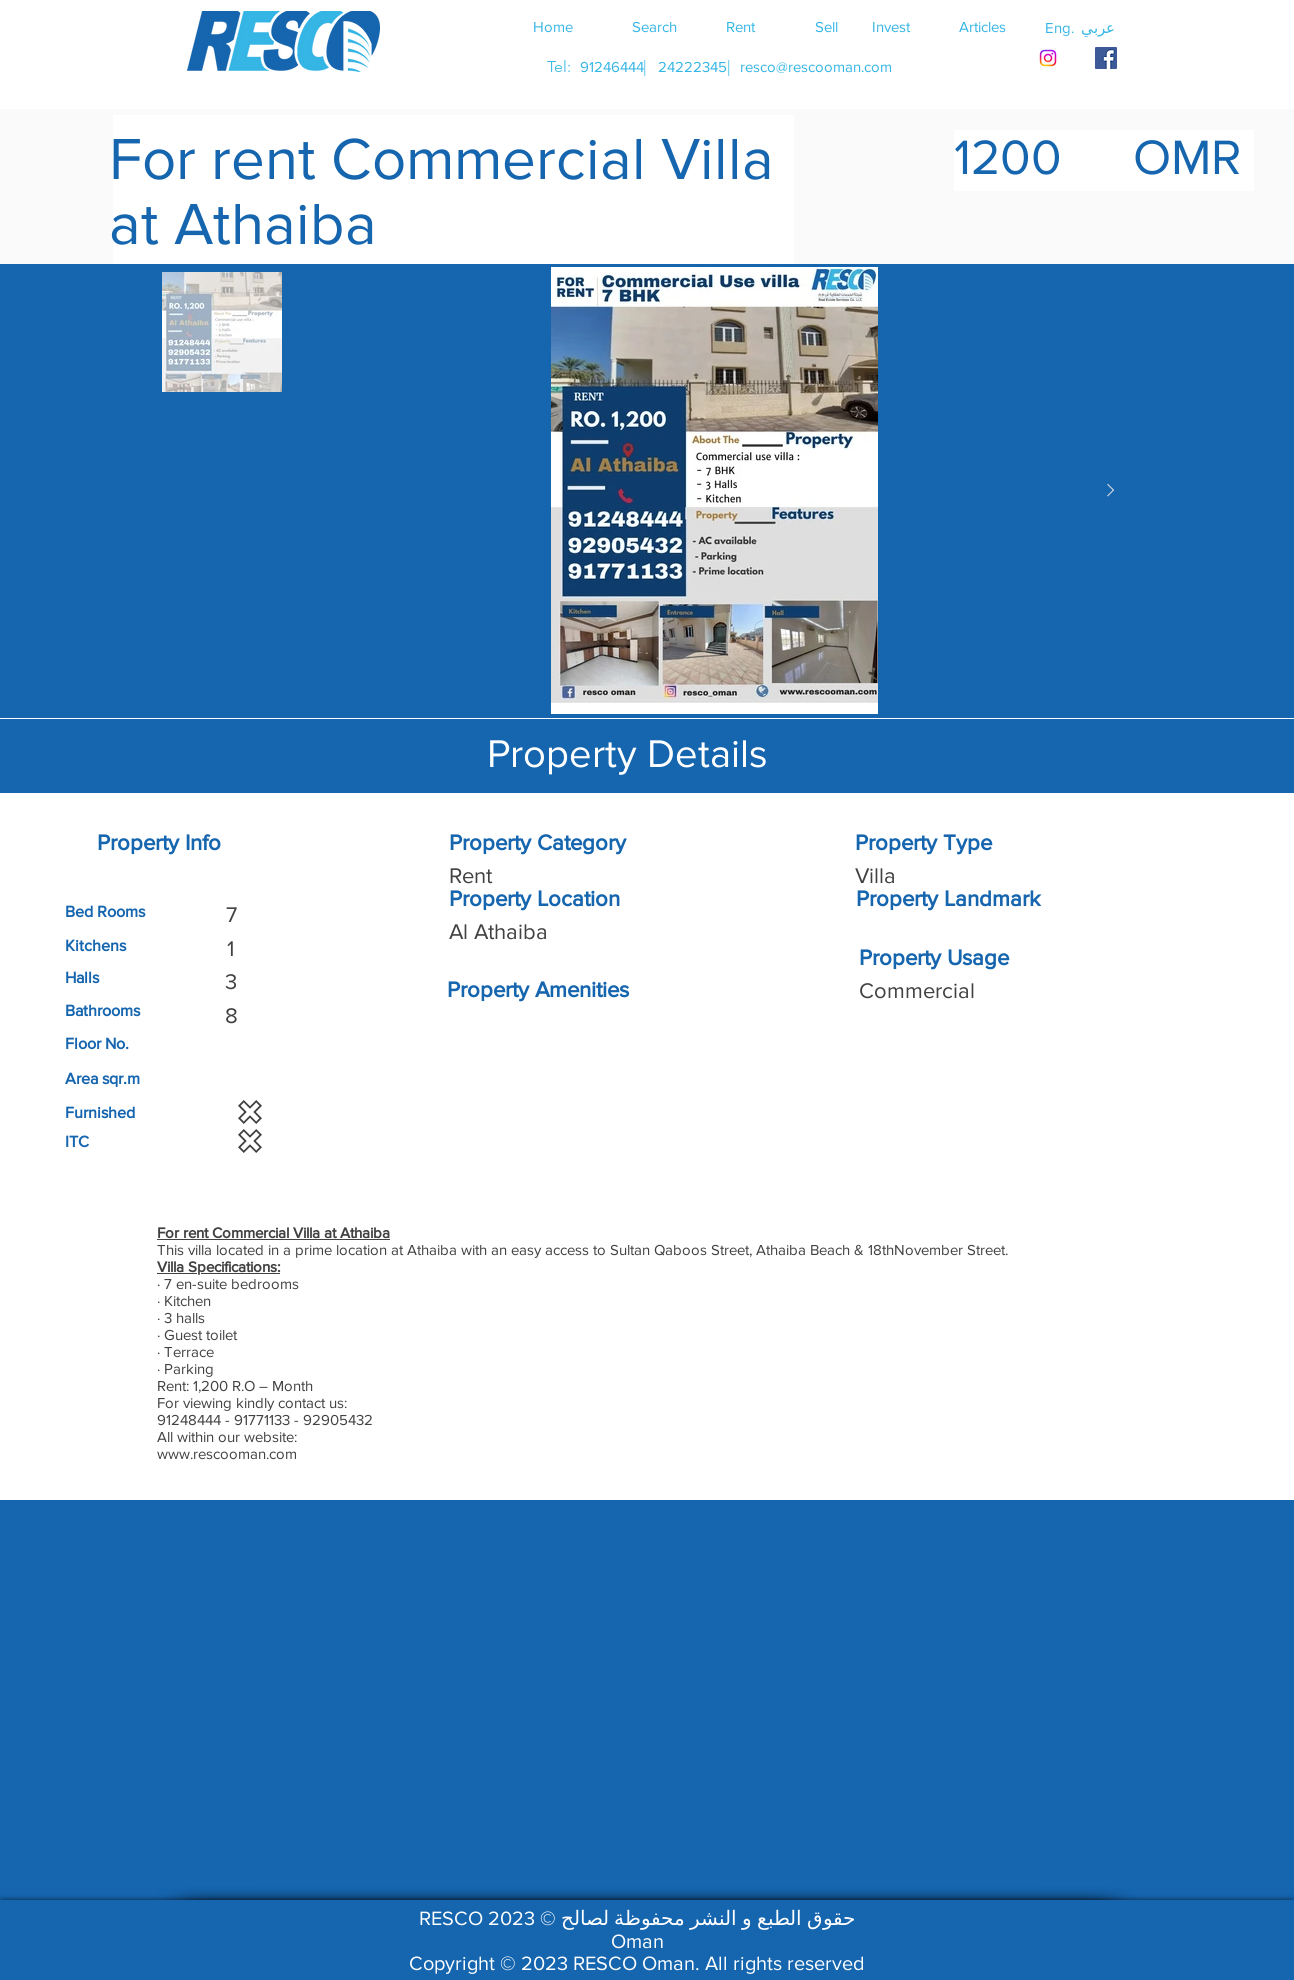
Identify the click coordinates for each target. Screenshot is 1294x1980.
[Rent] (740, 26)
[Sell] (826, 26)
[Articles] (982, 26)
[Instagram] (1048, 58)
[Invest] (891, 26)
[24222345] (692, 66)
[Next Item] (1110, 491)
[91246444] (611, 66)
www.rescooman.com (227, 1453)
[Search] (654, 26)
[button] (1098, 27)
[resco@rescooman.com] (816, 66)
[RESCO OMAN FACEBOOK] (1106, 58)
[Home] (553, 26)
